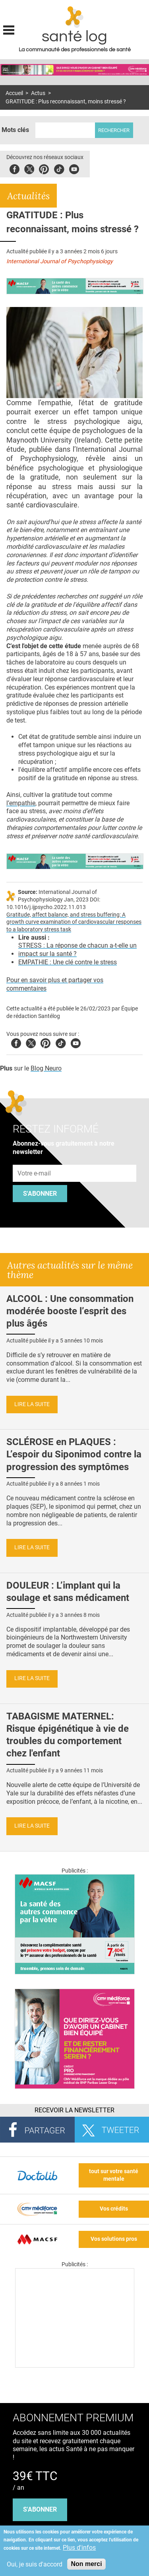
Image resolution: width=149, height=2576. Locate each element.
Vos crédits (114, 2208)
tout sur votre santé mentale (113, 2175)
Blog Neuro (46, 1068)
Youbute (74, 168)
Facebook (14, 168)
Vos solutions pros (114, 2239)
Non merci (86, 2563)
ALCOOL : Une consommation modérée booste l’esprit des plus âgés (70, 1311)
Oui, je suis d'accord (34, 2564)
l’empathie (20, 803)
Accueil (14, 93)
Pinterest (44, 168)
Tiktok (59, 168)
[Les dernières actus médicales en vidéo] (74, 2365)
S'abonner (40, 1193)
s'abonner (40, 2509)
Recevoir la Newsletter (74, 2110)
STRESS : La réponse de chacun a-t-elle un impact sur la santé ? (77, 950)
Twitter (29, 168)
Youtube (76, 1042)
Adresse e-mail (34, 1160)
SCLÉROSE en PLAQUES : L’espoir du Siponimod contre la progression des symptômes (73, 1454)
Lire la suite (32, 1404)
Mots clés (15, 130)
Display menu (8, 29)
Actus (38, 93)
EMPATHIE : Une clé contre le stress (67, 962)
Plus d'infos (79, 2547)
